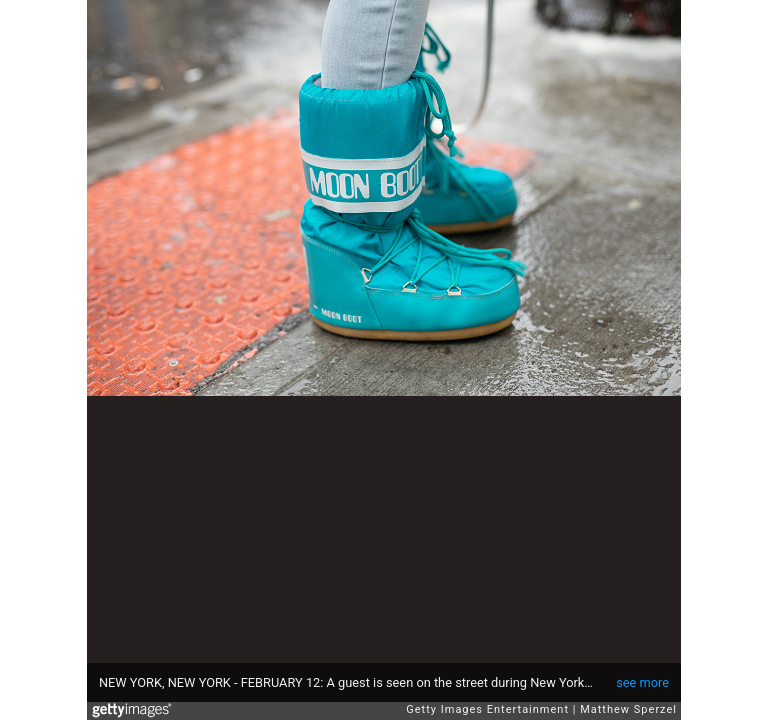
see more (642, 682)
